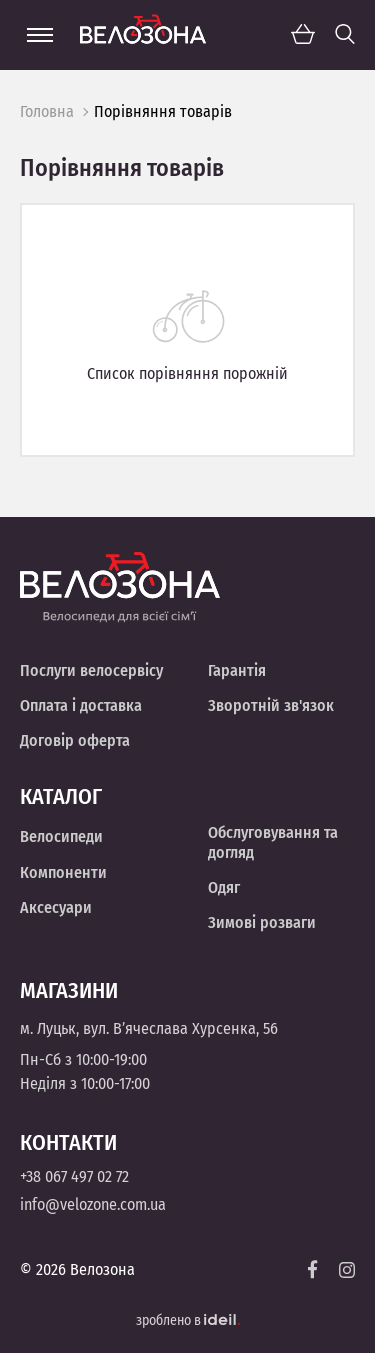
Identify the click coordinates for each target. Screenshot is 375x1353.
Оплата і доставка (81, 705)
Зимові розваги (262, 922)
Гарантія (237, 670)
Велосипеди (61, 836)
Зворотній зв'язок (271, 705)
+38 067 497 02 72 (74, 1176)
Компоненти (63, 872)
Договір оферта (75, 740)
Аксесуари (56, 907)
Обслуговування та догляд (273, 842)
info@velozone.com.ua (93, 1204)
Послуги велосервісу (91, 670)
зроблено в (188, 1320)
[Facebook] (313, 1269)
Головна (47, 111)
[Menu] (40, 35)
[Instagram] (347, 1270)
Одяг (224, 887)
